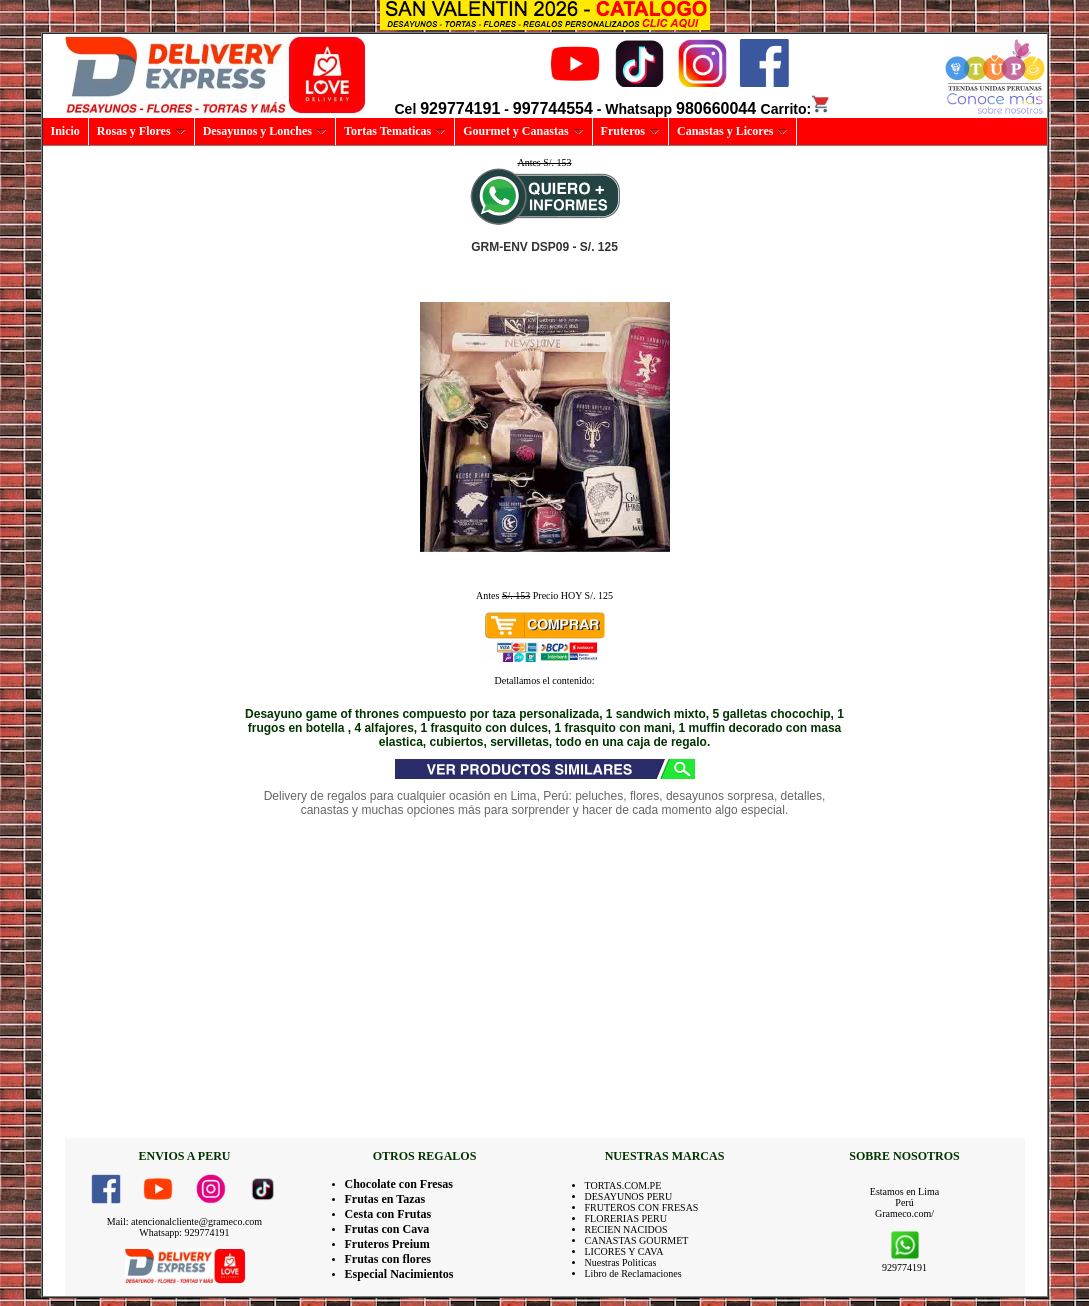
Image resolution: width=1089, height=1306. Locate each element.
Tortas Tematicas (395, 131)
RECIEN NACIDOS (626, 1229)
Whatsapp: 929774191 (184, 1232)
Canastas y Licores (732, 131)
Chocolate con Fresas (399, 1184)
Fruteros (630, 131)
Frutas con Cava (387, 1229)
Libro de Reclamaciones (633, 1273)
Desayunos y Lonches (265, 131)
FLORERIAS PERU (626, 1218)
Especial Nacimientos (399, 1274)
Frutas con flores (388, 1259)
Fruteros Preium (387, 1244)
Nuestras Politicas (621, 1262)
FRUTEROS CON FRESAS (642, 1207)
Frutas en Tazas (385, 1199)
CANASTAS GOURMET (637, 1240)
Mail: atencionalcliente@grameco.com (184, 1221)
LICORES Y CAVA (624, 1251)
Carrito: (796, 109)
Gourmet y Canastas (523, 131)
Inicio (65, 131)
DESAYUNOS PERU (629, 1196)
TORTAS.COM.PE (623, 1185)
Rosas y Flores (141, 131)
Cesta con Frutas (388, 1214)
